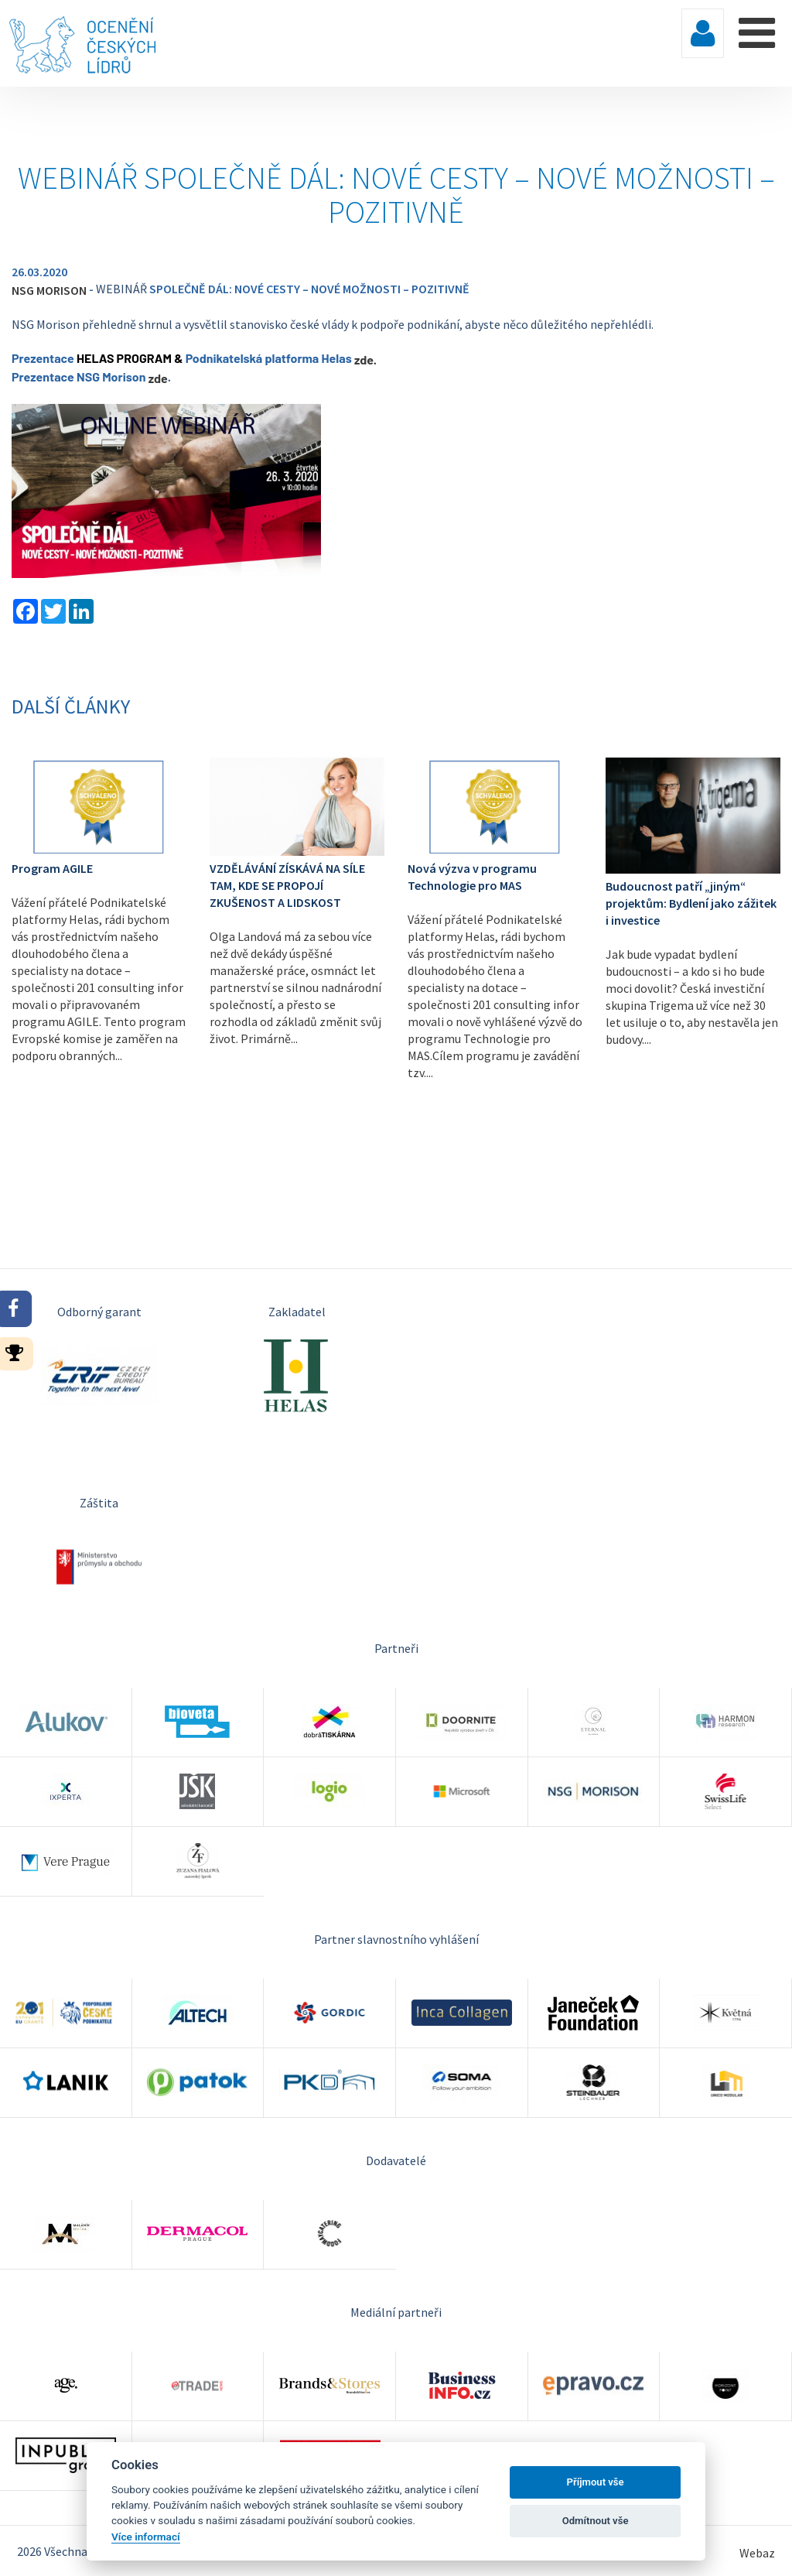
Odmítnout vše (595, 2520)
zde (158, 378)
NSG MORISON (49, 290)
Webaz (757, 2553)
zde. (365, 359)
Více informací (145, 2536)
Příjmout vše (595, 2482)
